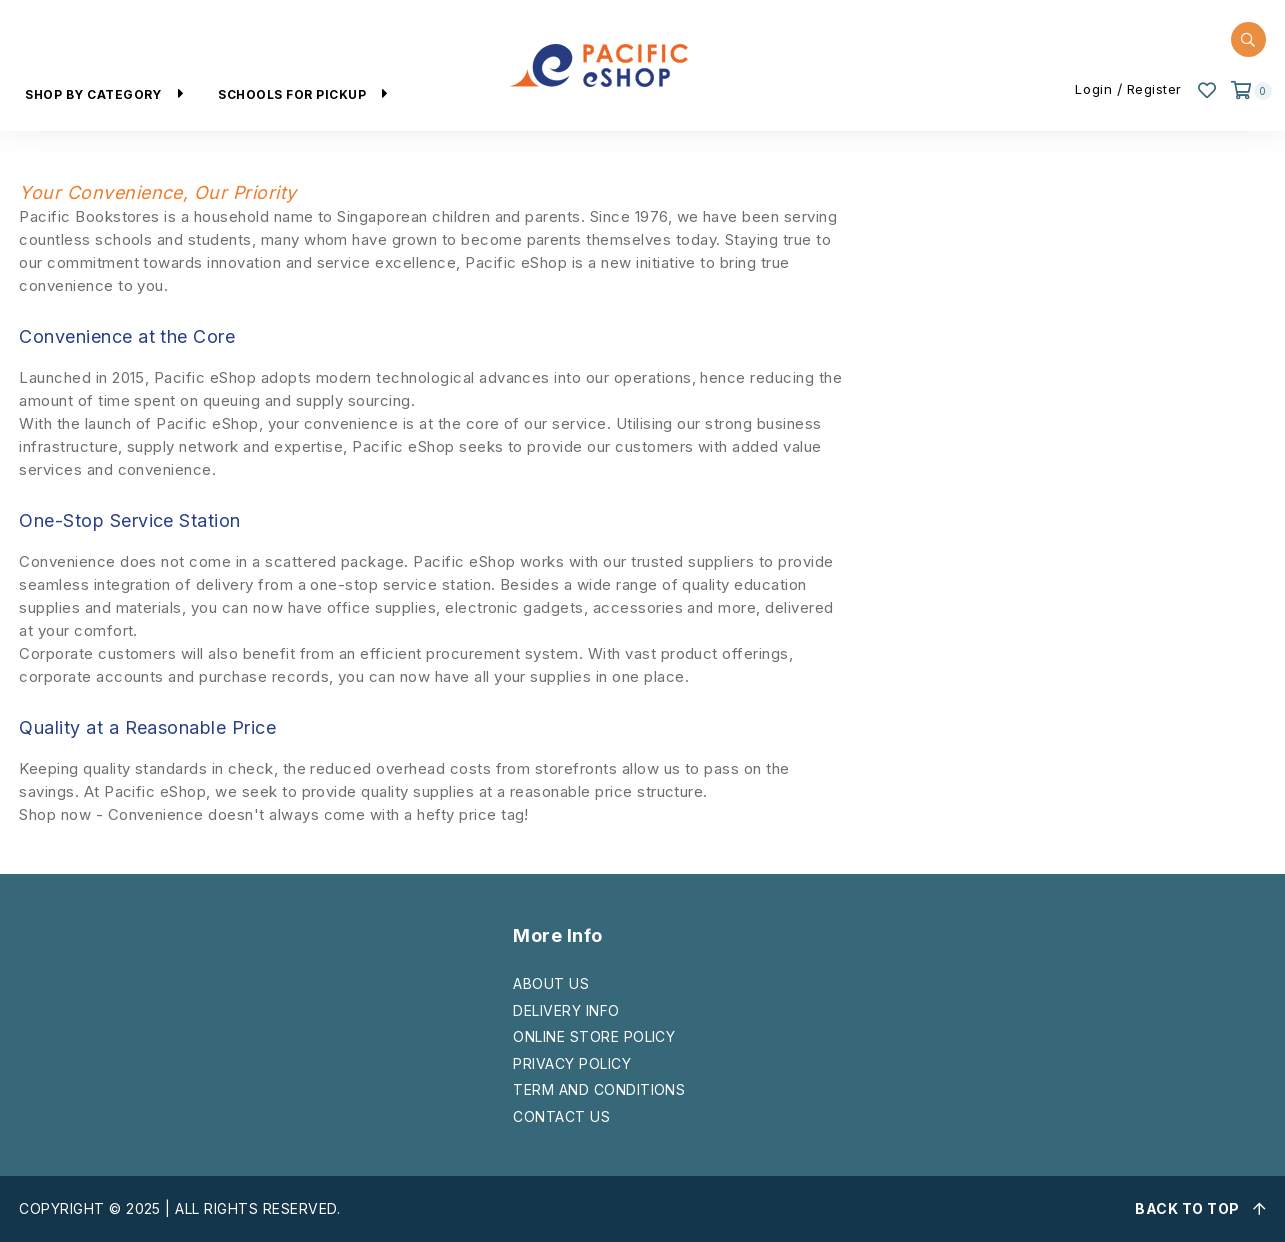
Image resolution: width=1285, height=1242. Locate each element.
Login (1093, 89)
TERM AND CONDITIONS (599, 1089)
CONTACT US (561, 1116)
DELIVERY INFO (566, 1010)
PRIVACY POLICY (572, 1063)
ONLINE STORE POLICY (594, 1036)
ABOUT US (551, 983)
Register (1154, 89)
